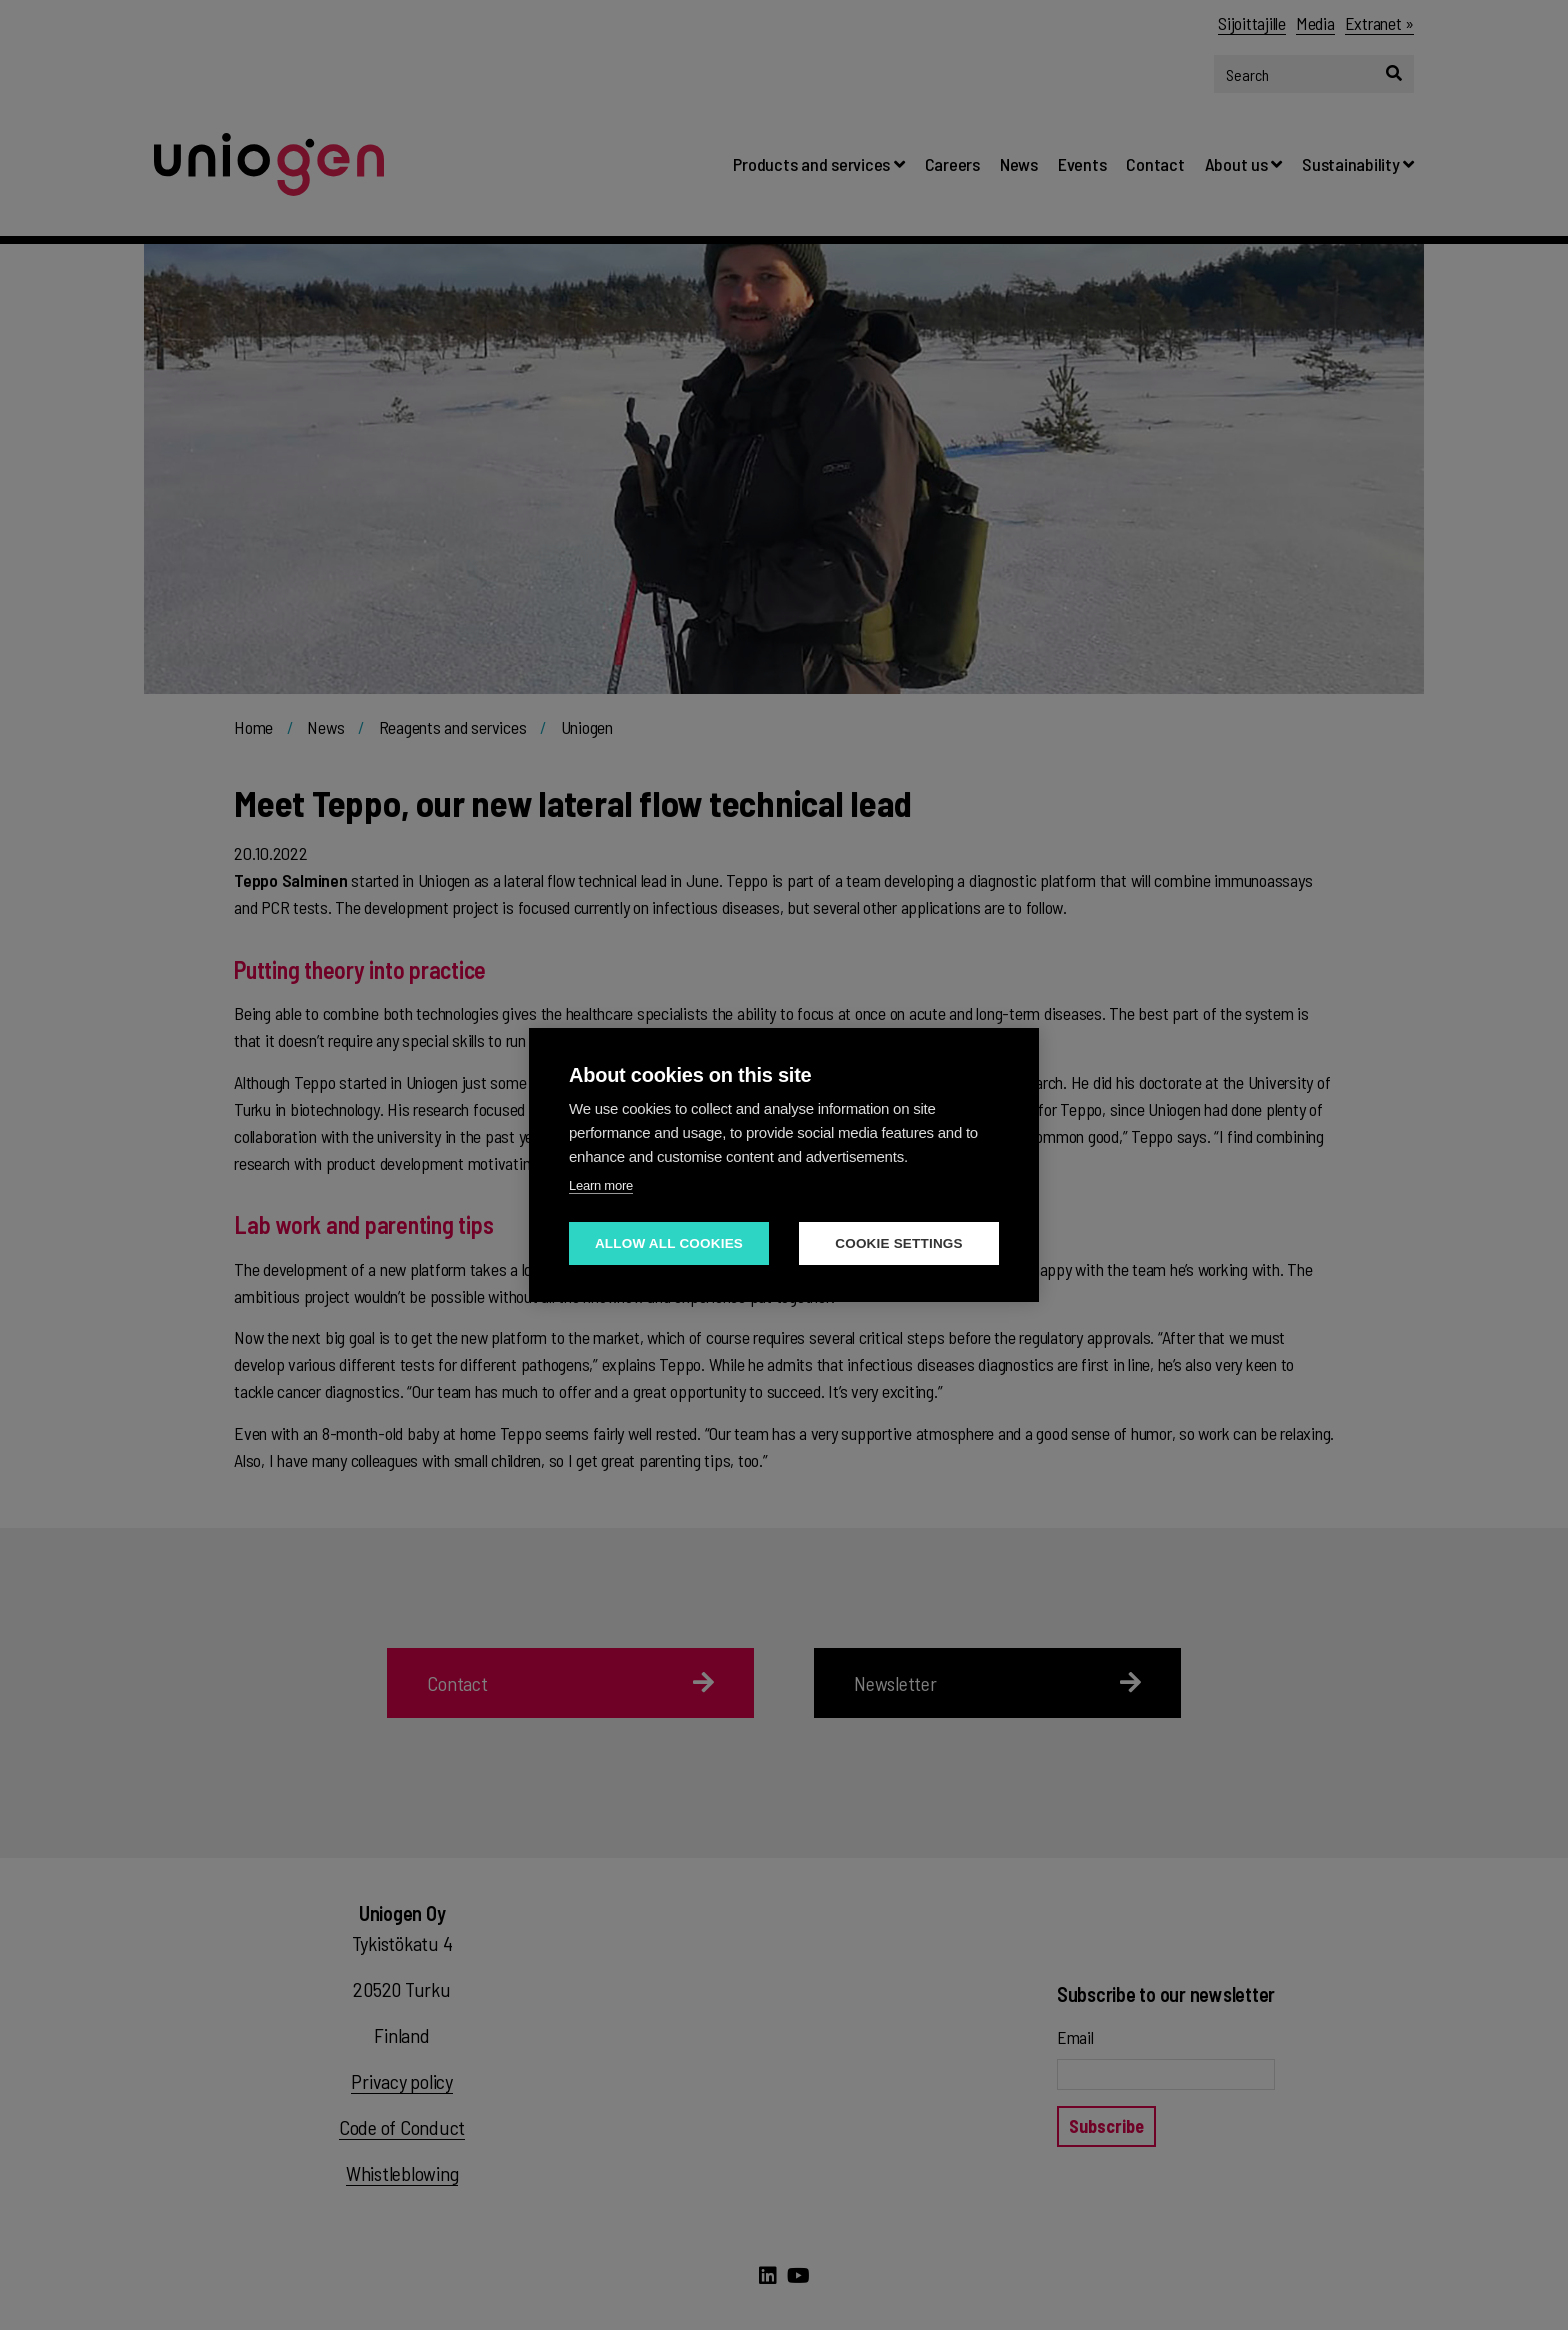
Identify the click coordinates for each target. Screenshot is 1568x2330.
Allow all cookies (669, 1243)
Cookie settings (899, 1243)
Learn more (601, 1185)
